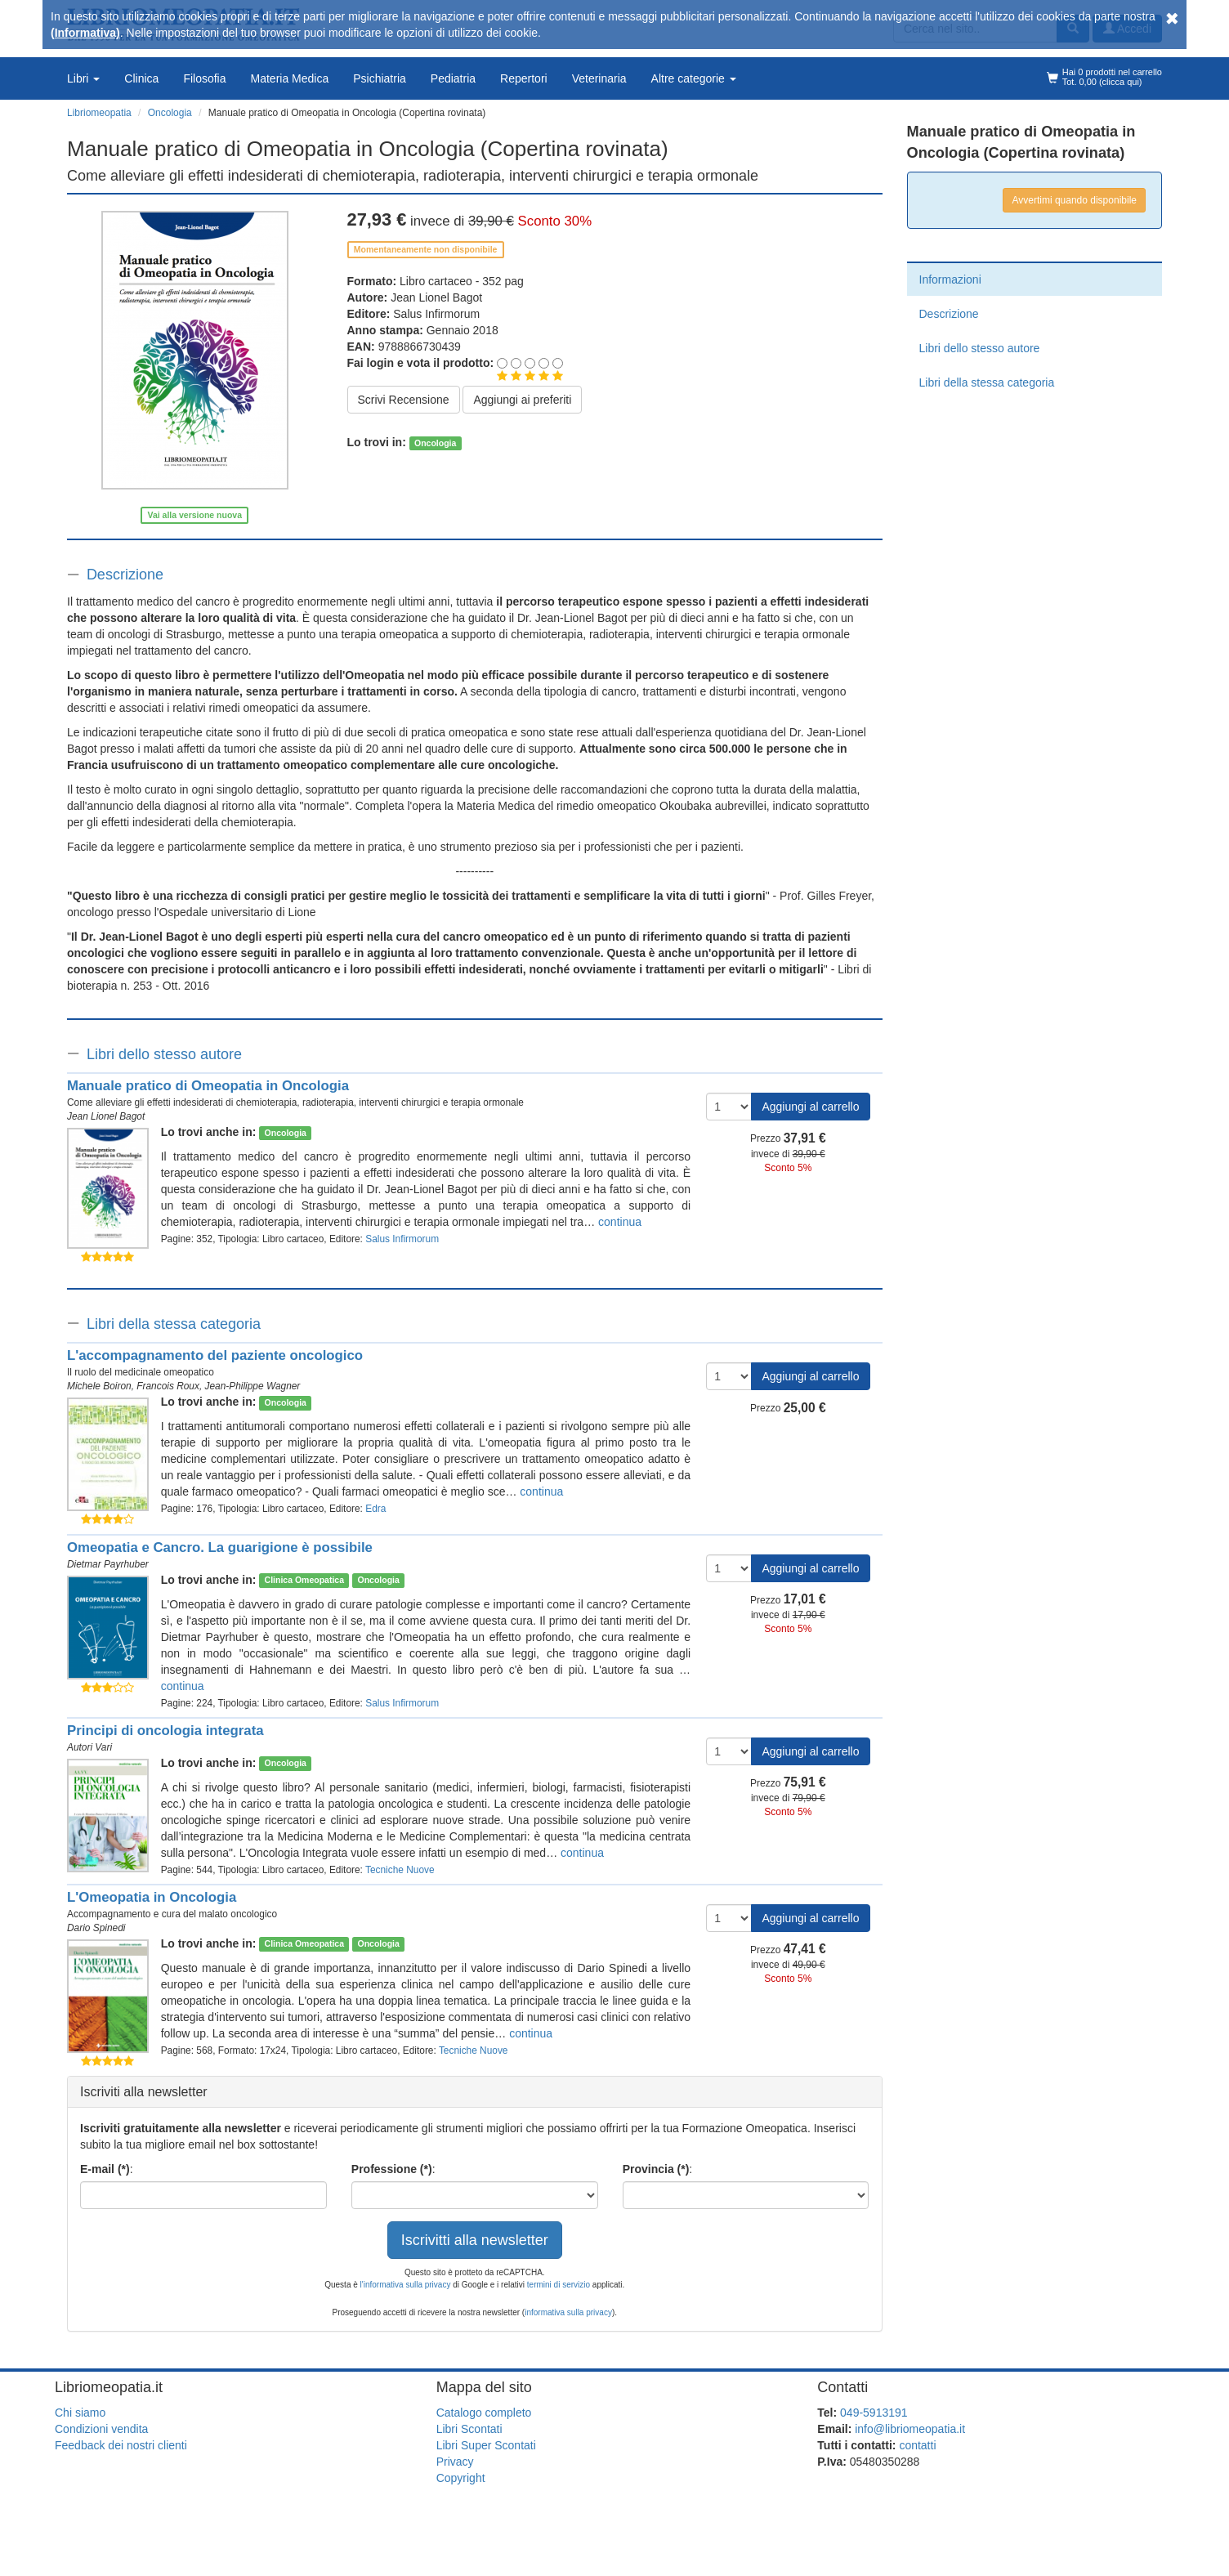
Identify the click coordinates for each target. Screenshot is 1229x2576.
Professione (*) (391, 2169)
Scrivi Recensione (403, 399)
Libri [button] (83, 78)
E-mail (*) (105, 2169)
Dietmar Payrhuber (108, 1564)
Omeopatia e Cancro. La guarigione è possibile (220, 1547)
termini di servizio (559, 2284)
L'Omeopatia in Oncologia (151, 1897)
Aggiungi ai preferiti (522, 399)
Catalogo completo (484, 2412)
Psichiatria (379, 78)
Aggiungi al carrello (810, 1106)
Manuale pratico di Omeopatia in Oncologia (208, 1085)
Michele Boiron (99, 1386)
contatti (917, 2445)
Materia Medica (290, 78)
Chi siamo (80, 2412)
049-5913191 (874, 2412)
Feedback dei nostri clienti (121, 2445)
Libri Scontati (469, 2428)
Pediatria (453, 78)
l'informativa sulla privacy (405, 2284)
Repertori (523, 78)
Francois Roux (167, 1386)
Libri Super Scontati (486, 2445)
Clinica (141, 78)
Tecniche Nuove (400, 1870)
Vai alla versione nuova (194, 515)
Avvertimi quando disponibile (1074, 200)
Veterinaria (599, 78)
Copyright (460, 2477)
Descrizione (125, 574)
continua (619, 1221)
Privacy (455, 2461)
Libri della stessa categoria (174, 1324)
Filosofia (204, 78)
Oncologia (435, 443)
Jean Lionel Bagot (436, 297)
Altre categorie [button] (693, 78)
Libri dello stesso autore (164, 1054)
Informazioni (950, 279)
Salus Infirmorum (436, 313)
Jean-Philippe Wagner (253, 1386)
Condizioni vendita (101, 2428)
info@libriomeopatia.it (910, 2428)
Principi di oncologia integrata (165, 1730)
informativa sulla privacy (568, 2312)
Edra (375, 1508)
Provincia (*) (656, 2169)
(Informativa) (85, 32)
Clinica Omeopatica (304, 1580)
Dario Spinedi (96, 1928)
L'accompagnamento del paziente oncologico (215, 1355)
